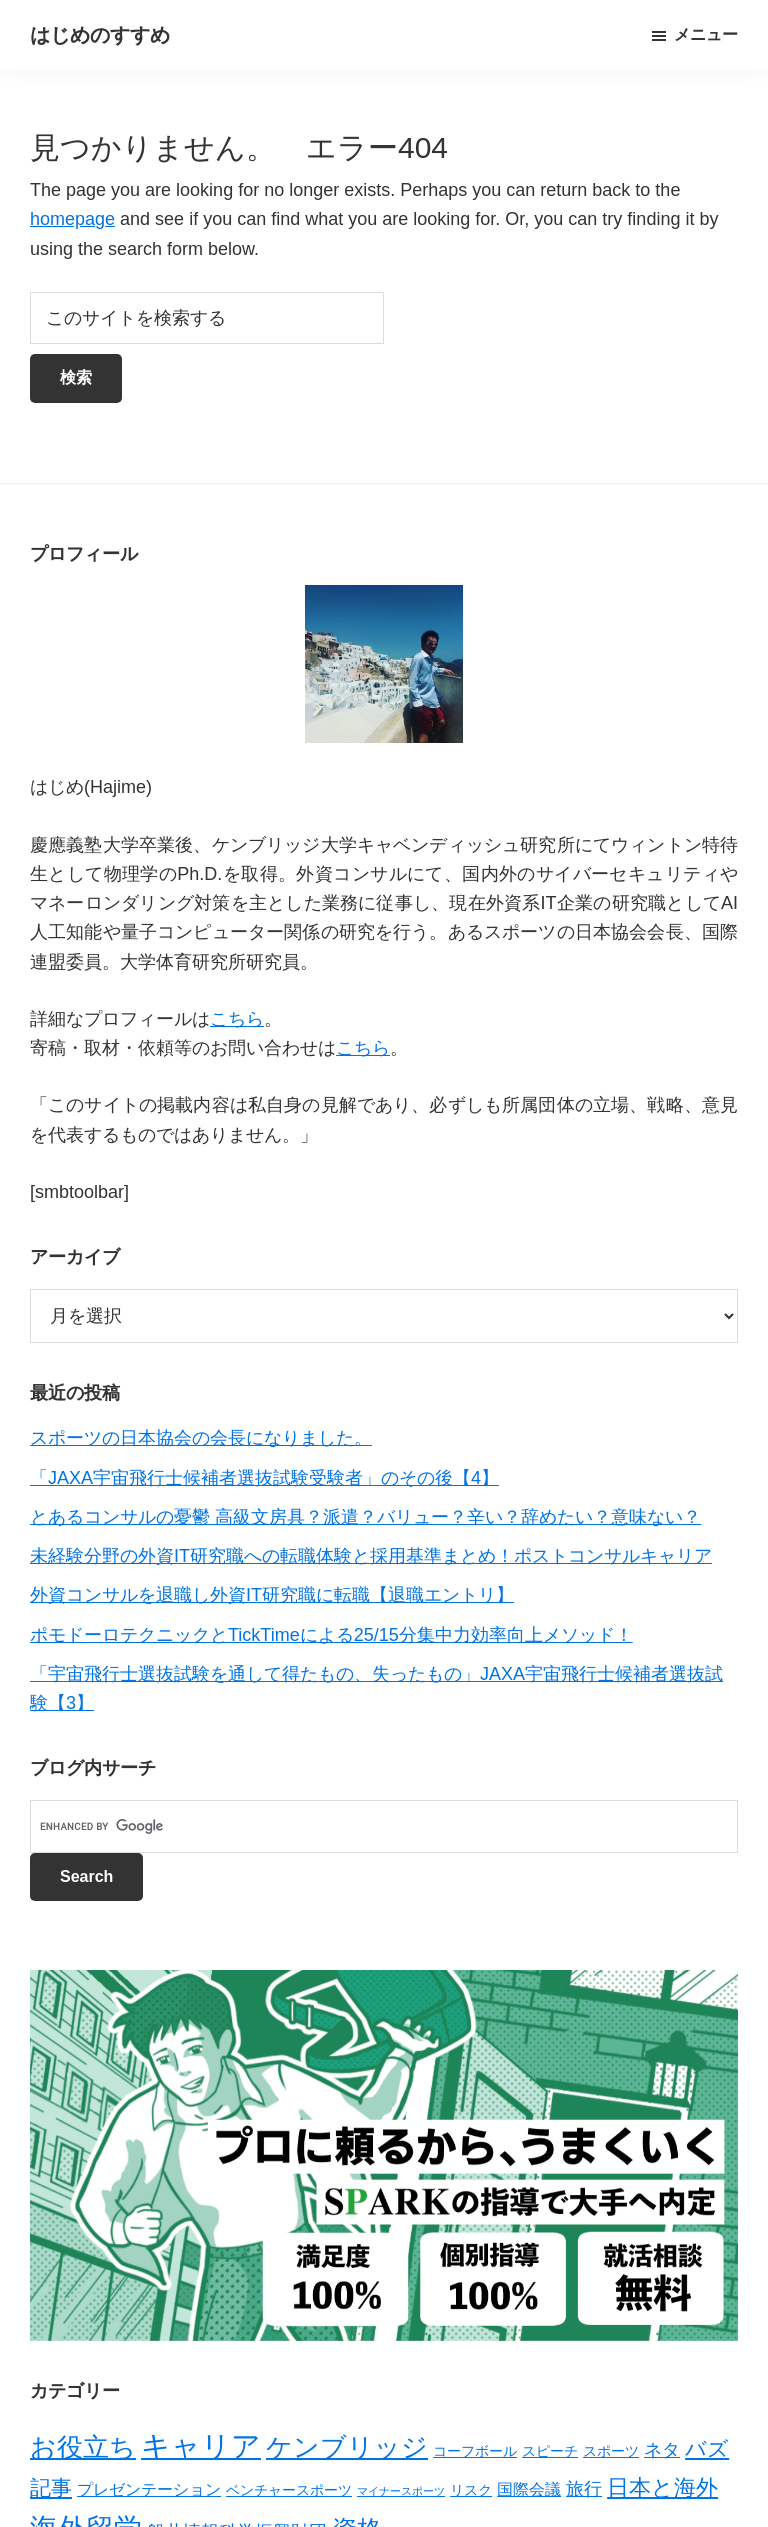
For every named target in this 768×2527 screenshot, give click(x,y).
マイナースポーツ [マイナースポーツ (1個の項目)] (401, 2491)
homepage (72, 219)
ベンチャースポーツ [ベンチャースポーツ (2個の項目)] (289, 2490)
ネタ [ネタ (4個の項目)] (662, 2450)
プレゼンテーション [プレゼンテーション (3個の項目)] (149, 2489)
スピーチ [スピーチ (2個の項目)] (550, 2451)
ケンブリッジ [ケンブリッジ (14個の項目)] (347, 2447)
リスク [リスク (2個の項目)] (471, 2490)
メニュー (706, 34)
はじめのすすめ (100, 35)
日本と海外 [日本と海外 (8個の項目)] (662, 2487)
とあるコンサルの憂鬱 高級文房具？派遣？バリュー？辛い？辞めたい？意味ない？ (365, 1517)
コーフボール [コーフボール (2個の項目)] (475, 2451)
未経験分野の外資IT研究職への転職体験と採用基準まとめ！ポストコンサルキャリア (371, 1556)
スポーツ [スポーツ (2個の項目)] (611, 2451)
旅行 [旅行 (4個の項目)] (584, 2489)
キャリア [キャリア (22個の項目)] (201, 2445)
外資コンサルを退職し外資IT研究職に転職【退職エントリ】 (272, 1595)
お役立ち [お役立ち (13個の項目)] (83, 2447)
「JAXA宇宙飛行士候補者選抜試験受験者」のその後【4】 (264, 1478)
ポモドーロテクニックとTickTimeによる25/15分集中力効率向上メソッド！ (331, 1635)
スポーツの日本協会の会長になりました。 (201, 1438)
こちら (237, 1019)
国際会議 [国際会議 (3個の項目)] (529, 2489)
